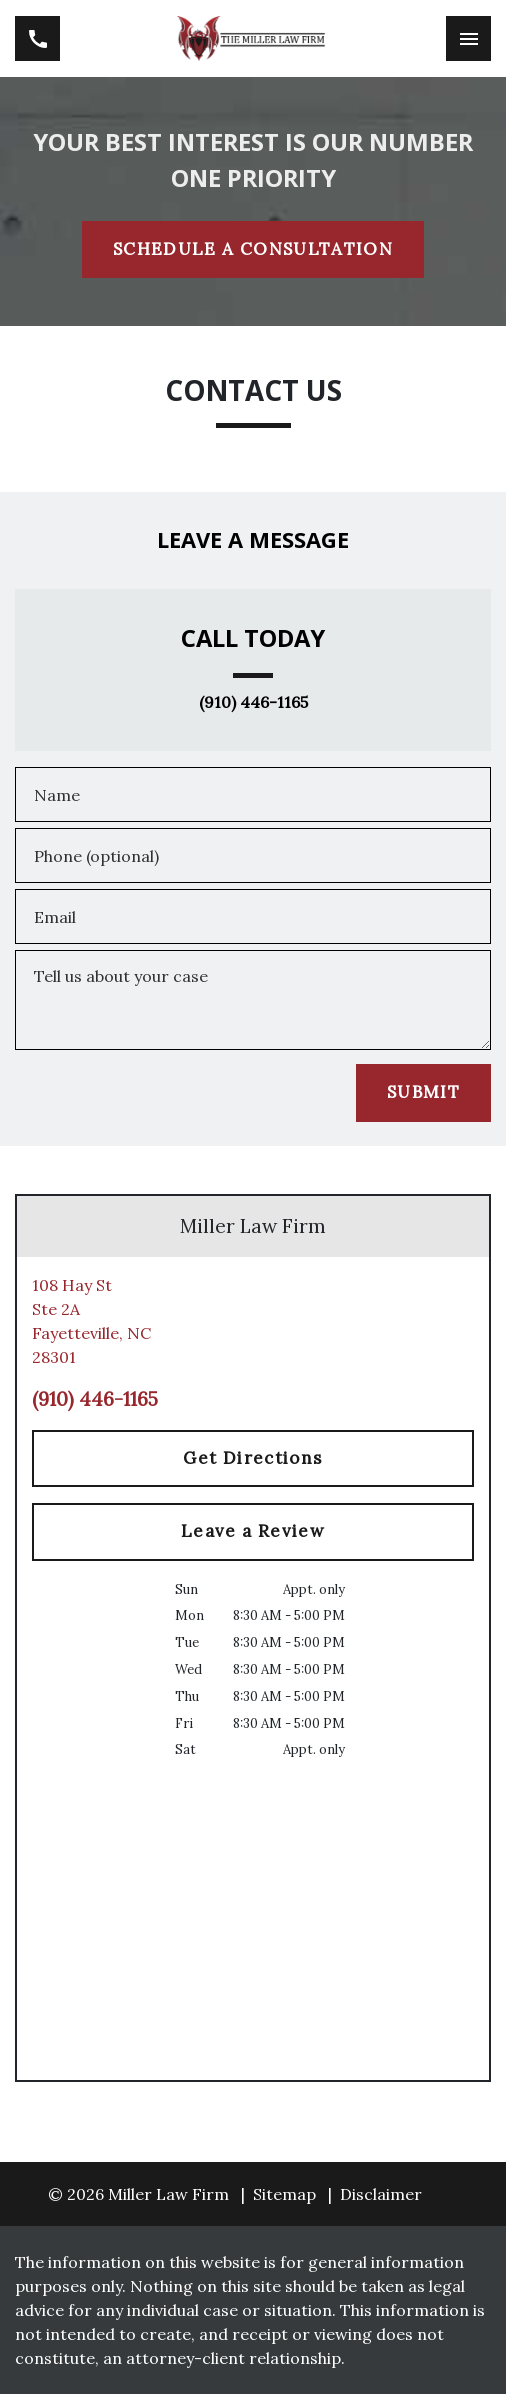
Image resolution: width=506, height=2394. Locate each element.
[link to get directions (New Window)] (253, 1321)
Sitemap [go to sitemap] (284, 2194)
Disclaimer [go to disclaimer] (381, 2194)
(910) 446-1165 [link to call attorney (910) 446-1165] (253, 703)
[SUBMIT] (423, 1093)
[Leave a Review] (253, 1532)
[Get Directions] (253, 1459)
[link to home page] (253, 38)
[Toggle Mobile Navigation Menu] (468, 38)
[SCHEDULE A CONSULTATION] (253, 250)
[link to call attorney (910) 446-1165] (37, 38)
